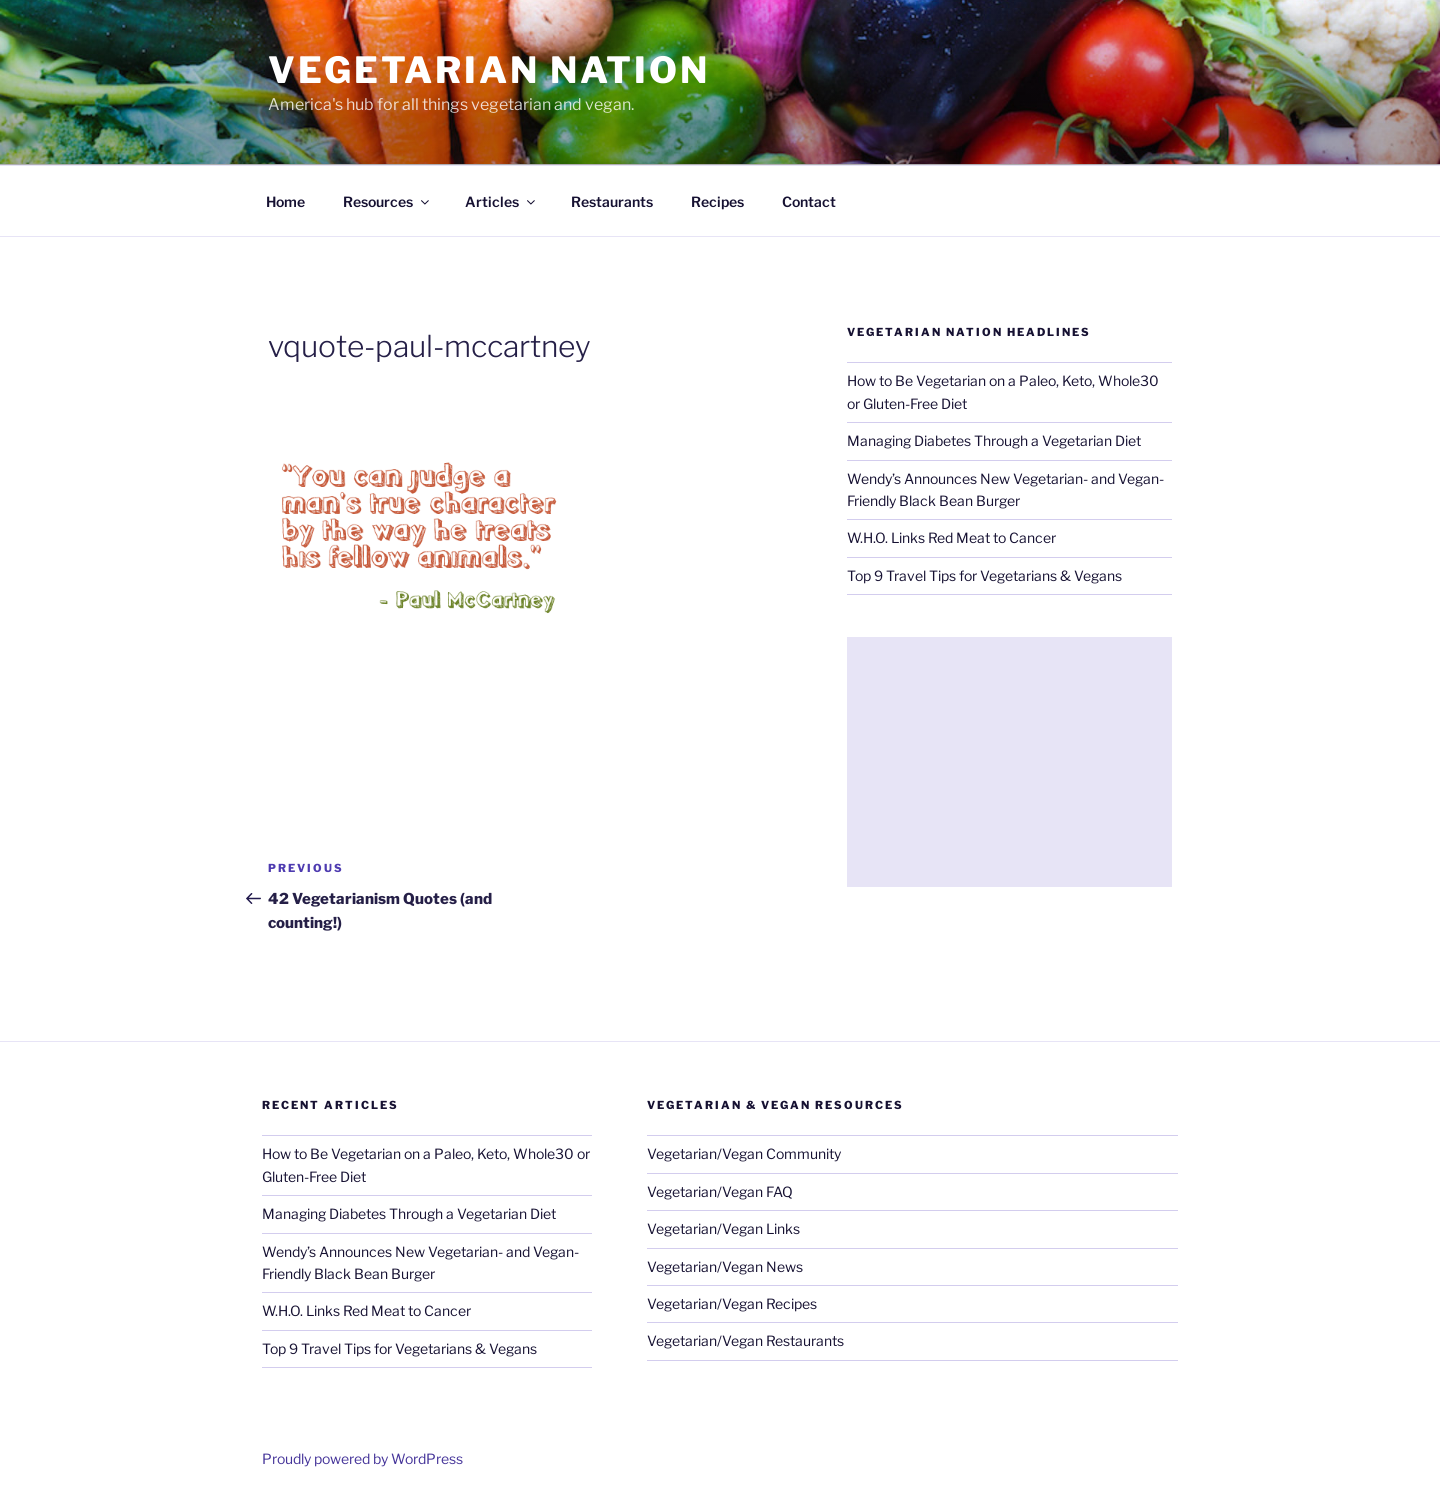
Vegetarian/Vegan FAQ (720, 1191)
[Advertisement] (1009, 762)
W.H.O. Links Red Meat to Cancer (951, 537)
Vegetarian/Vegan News (725, 1266)
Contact (809, 201)
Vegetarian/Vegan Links (723, 1228)
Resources (387, 201)
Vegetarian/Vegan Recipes (732, 1303)
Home (285, 201)
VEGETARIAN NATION (489, 70)
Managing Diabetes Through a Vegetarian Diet (994, 440)
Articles (501, 201)
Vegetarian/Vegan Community (744, 1153)
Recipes (717, 201)
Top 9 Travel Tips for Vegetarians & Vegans (984, 575)
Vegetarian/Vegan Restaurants (745, 1340)
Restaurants (612, 201)
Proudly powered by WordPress (362, 1458)
